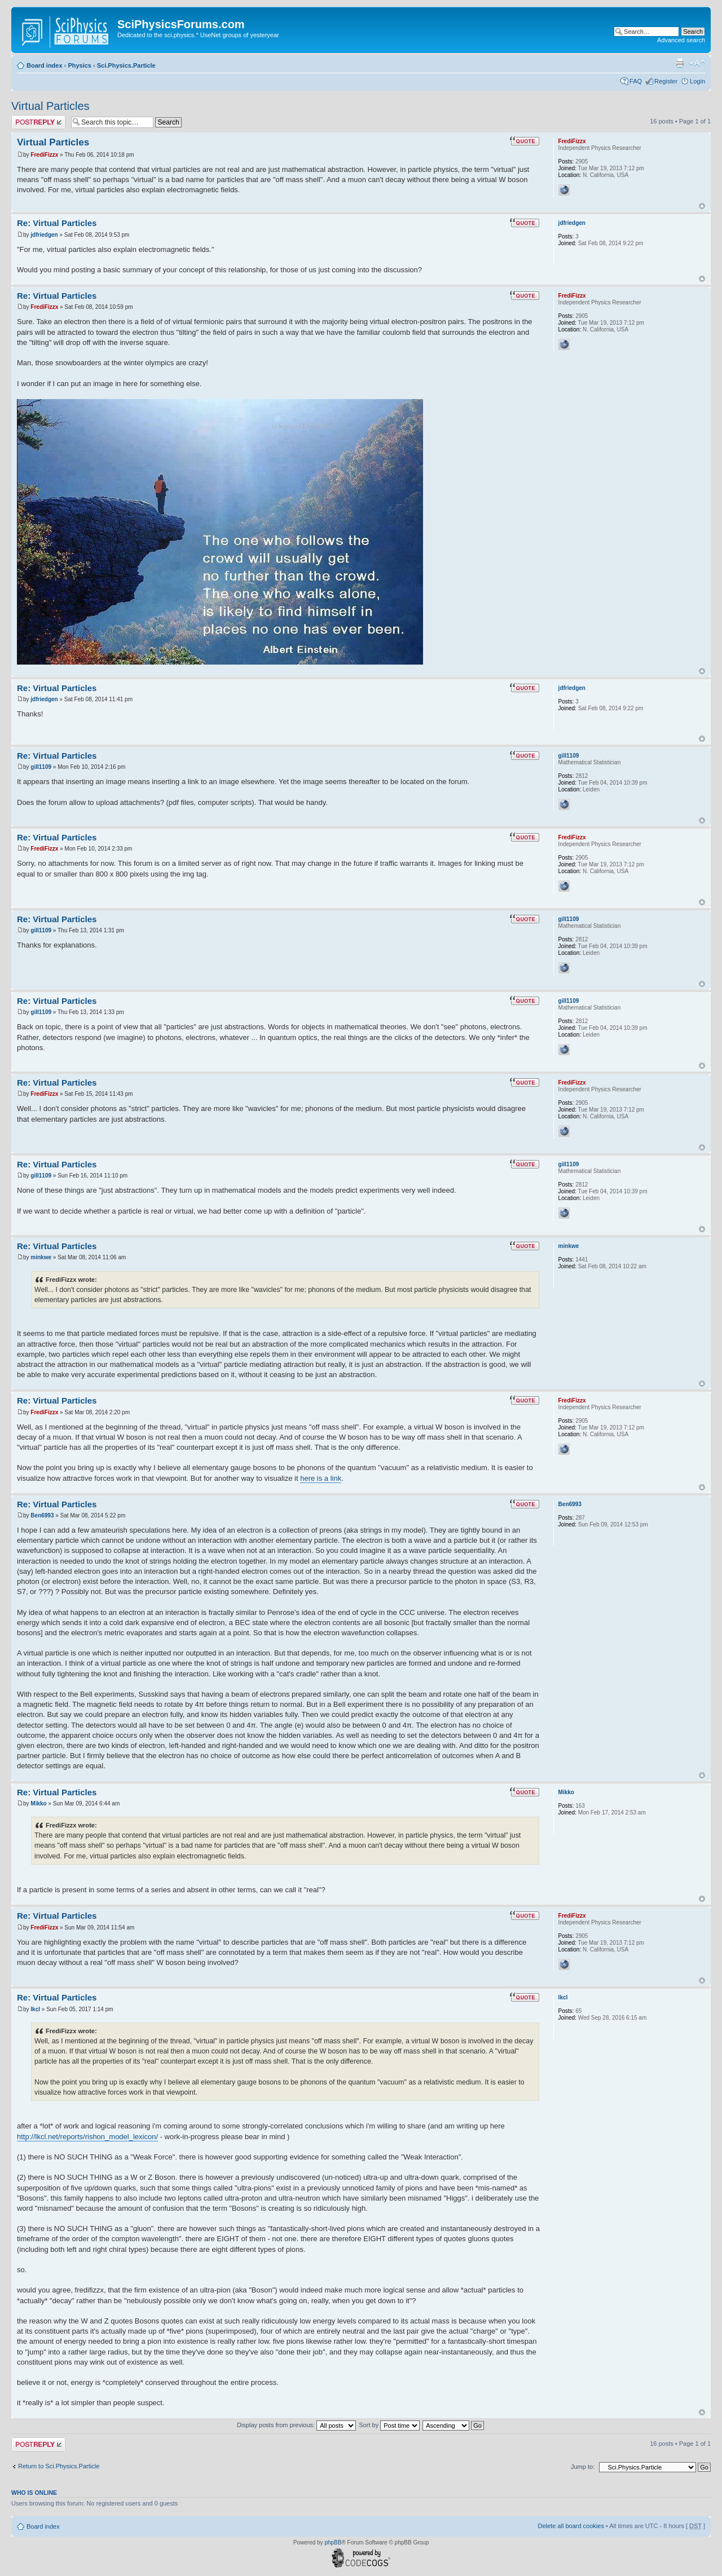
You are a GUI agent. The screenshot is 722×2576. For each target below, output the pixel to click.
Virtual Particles (50, 106)
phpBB (332, 2542)
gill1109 (40, 767)
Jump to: (583, 2466)
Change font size (697, 63)
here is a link (320, 1478)
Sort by (389, 2425)
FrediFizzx (44, 155)
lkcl (35, 2009)
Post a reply (38, 122)
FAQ (635, 81)
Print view (679, 63)
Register (665, 81)
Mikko (38, 1803)
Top (702, 206)
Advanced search (681, 40)
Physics (79, 65)
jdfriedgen (44, 235)
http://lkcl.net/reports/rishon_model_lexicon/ (87, 2136)
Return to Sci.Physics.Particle (58, 2466)
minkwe (40, 1257)
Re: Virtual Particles (56, 223)
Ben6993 (42, 1515)
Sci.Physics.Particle (126, 65)
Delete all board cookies (571, 2525)
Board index (45, 65)
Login (697, 81)
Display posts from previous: (296, 2425)
